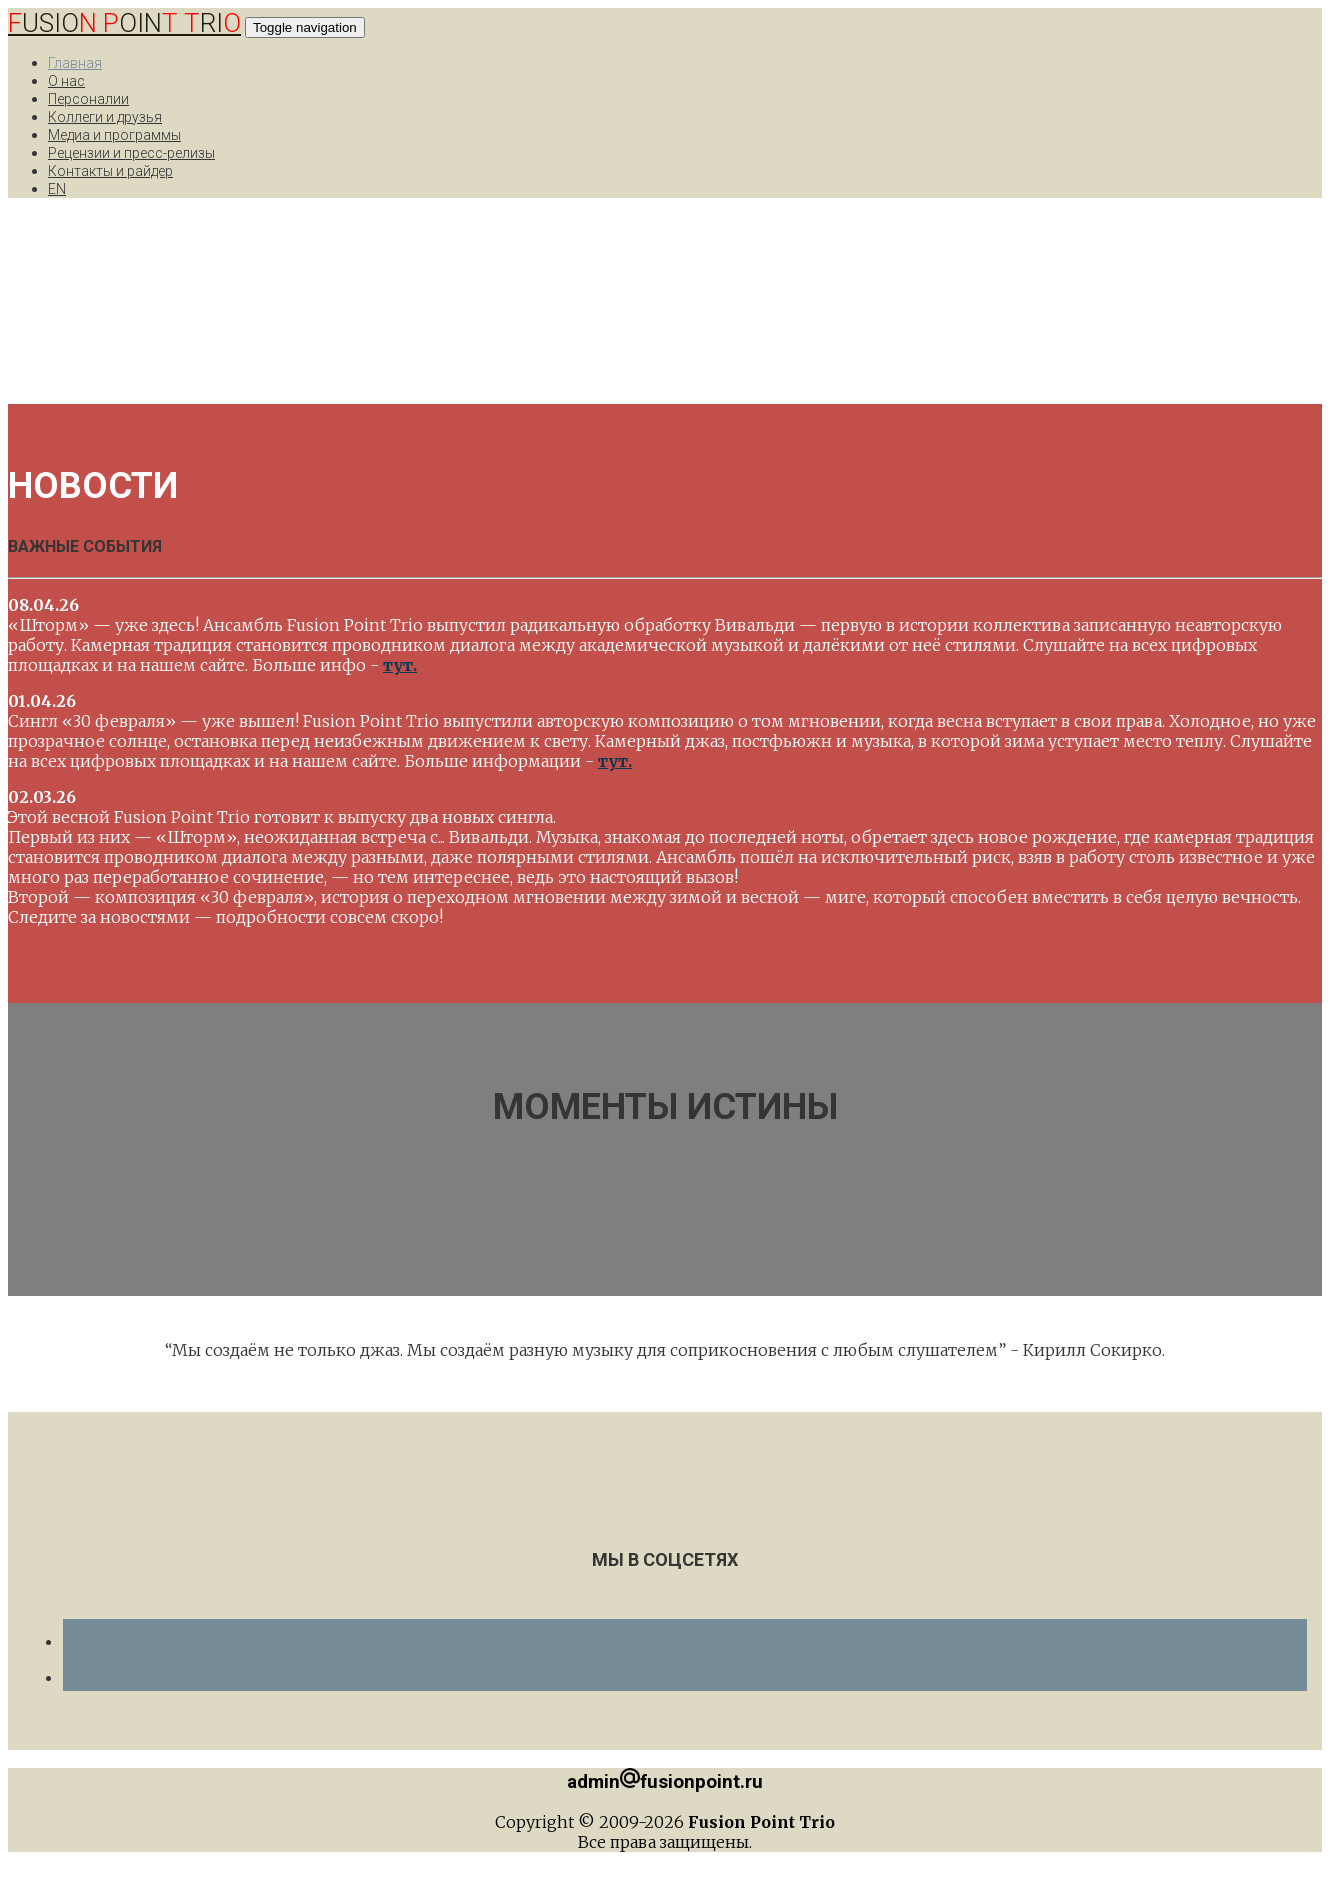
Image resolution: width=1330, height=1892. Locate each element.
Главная (75, 63)
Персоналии (88, 99)
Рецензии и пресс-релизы (131, 153)
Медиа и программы (114, 135)
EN (57, 189)
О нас (66, 81)
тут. (400, 665)
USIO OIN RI (124, 23)
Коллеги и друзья (105, 117)
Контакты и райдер (110, 171)
